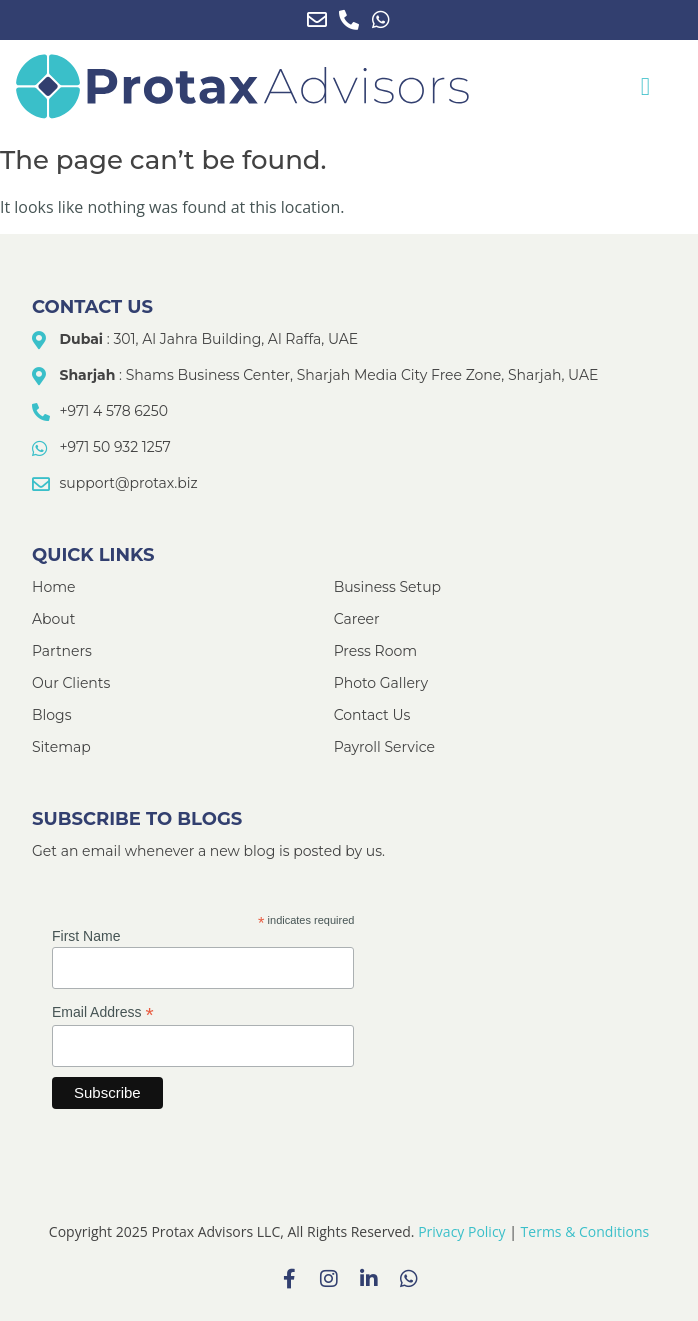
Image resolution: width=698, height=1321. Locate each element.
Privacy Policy (461, 1231)
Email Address (103, 1012)
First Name (86, 936)
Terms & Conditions (585, 1231)
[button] (645, 87)
